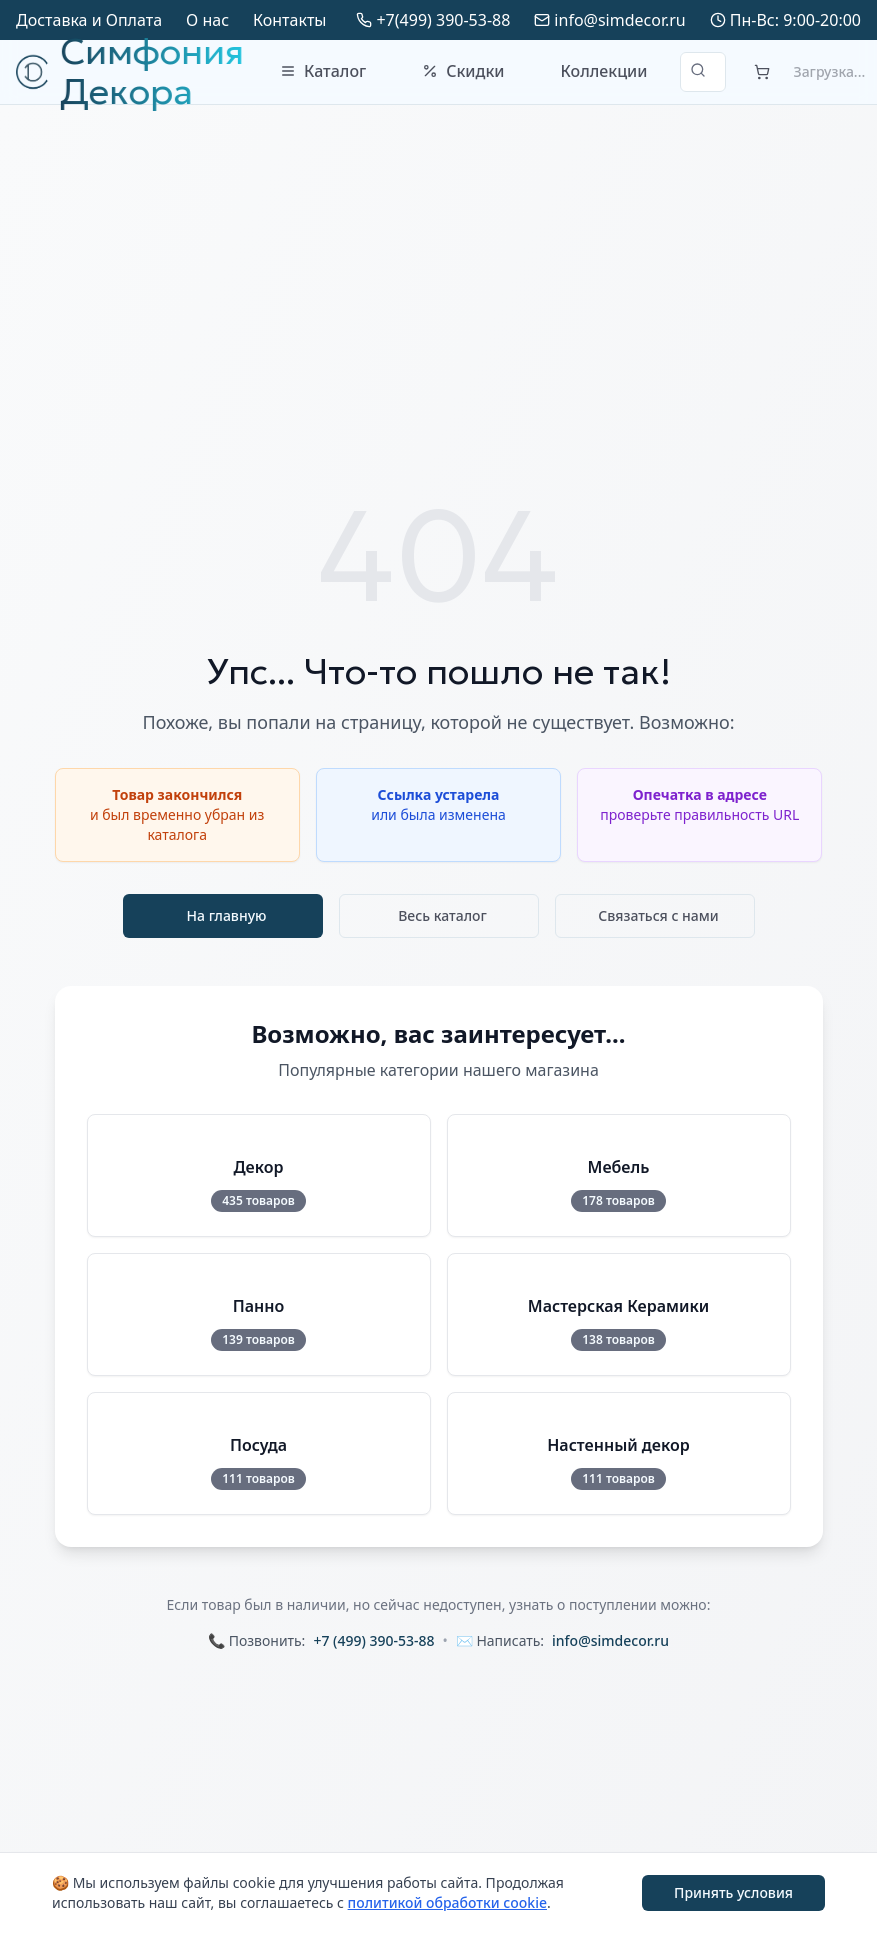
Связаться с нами (658, 915)
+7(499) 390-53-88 (443, 20)
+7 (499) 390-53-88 (373, 1640)
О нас (207, 20)
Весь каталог (442, 915)
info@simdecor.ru (619, 20)
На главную (227, 915)
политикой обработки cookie (447, 1902)
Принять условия (733, 1892)
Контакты (289, 20)
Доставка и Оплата (89, 20)
